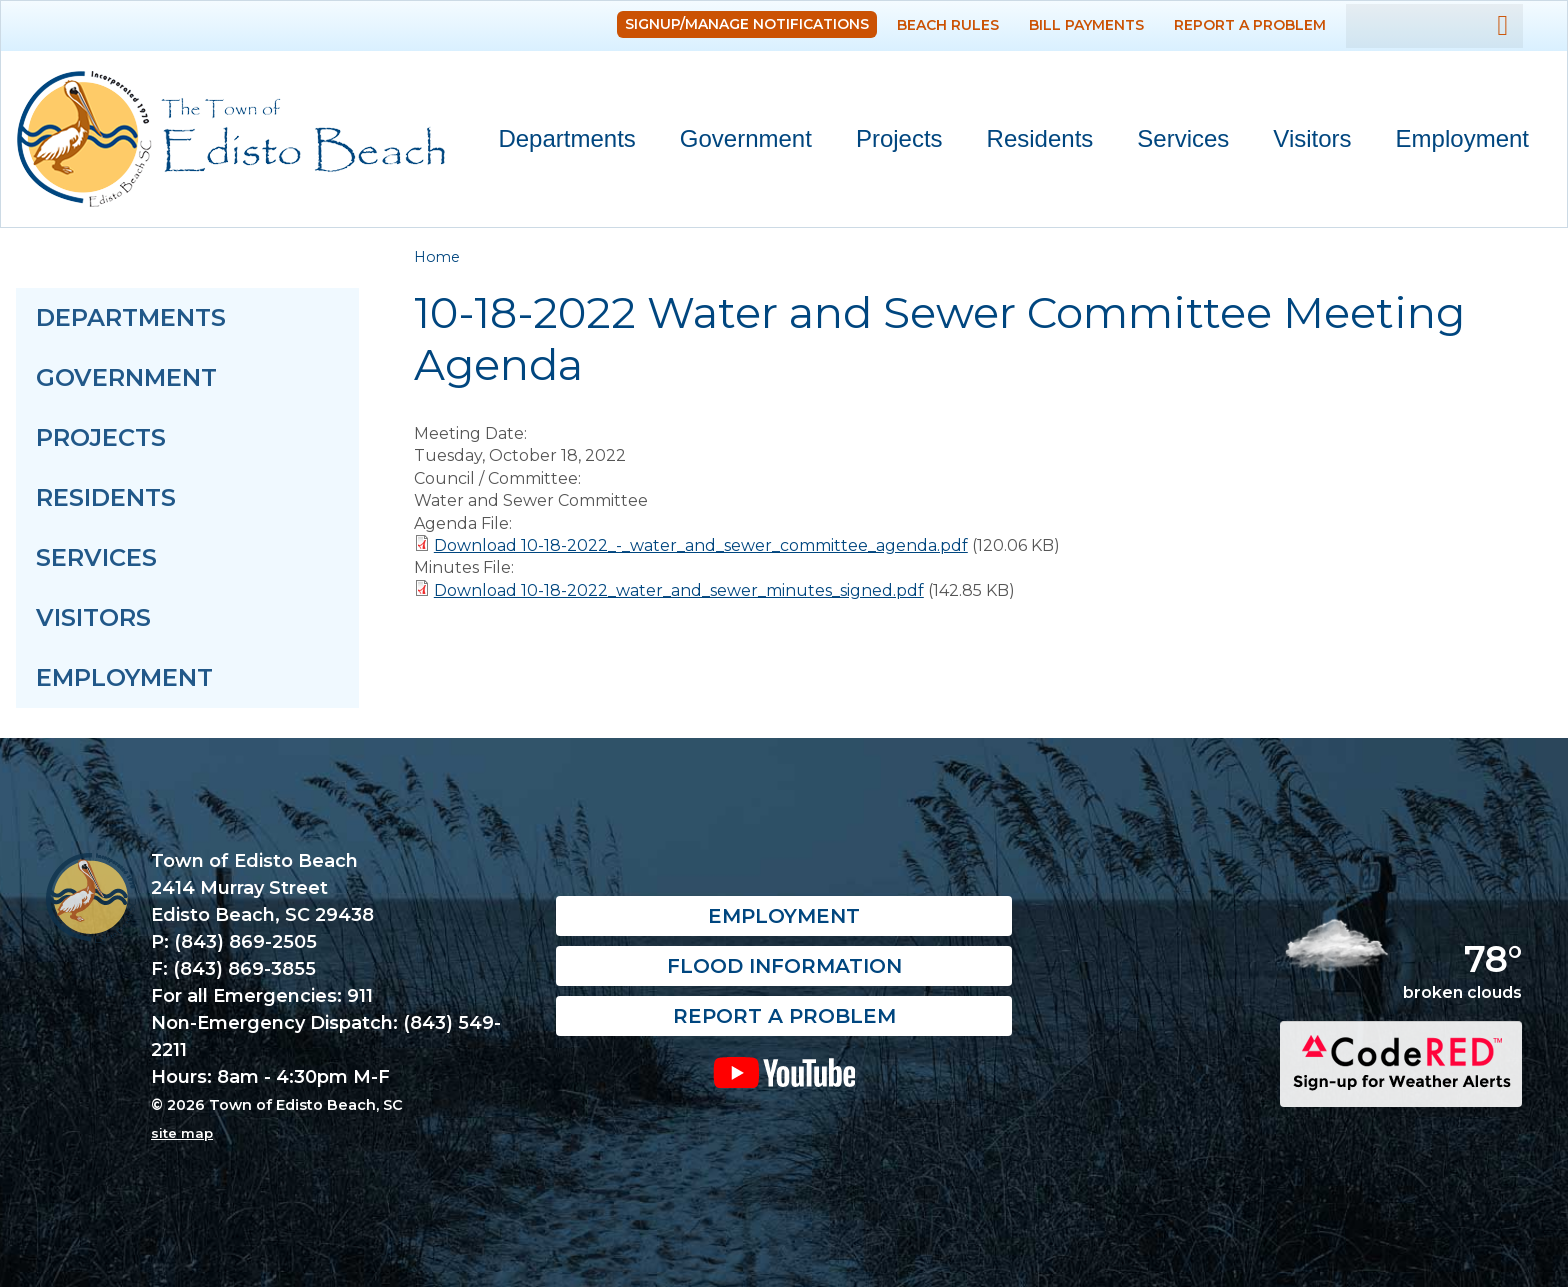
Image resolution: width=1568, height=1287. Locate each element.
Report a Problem (1250, 25)
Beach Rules (948, 25)
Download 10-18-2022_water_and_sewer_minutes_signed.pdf (679, 590)
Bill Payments (1086, 25)
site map (182, 1133)
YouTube (784, 1073)
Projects (899, 138)
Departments (557, 142)
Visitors (1303, 142)
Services (1174, 142)
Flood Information (784, 967)
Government (737, 142)
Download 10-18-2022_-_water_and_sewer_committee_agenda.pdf (701, 545)
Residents (1031, 142)
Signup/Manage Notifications (747, 24)
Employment (1462, 138)
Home (437, 257)
